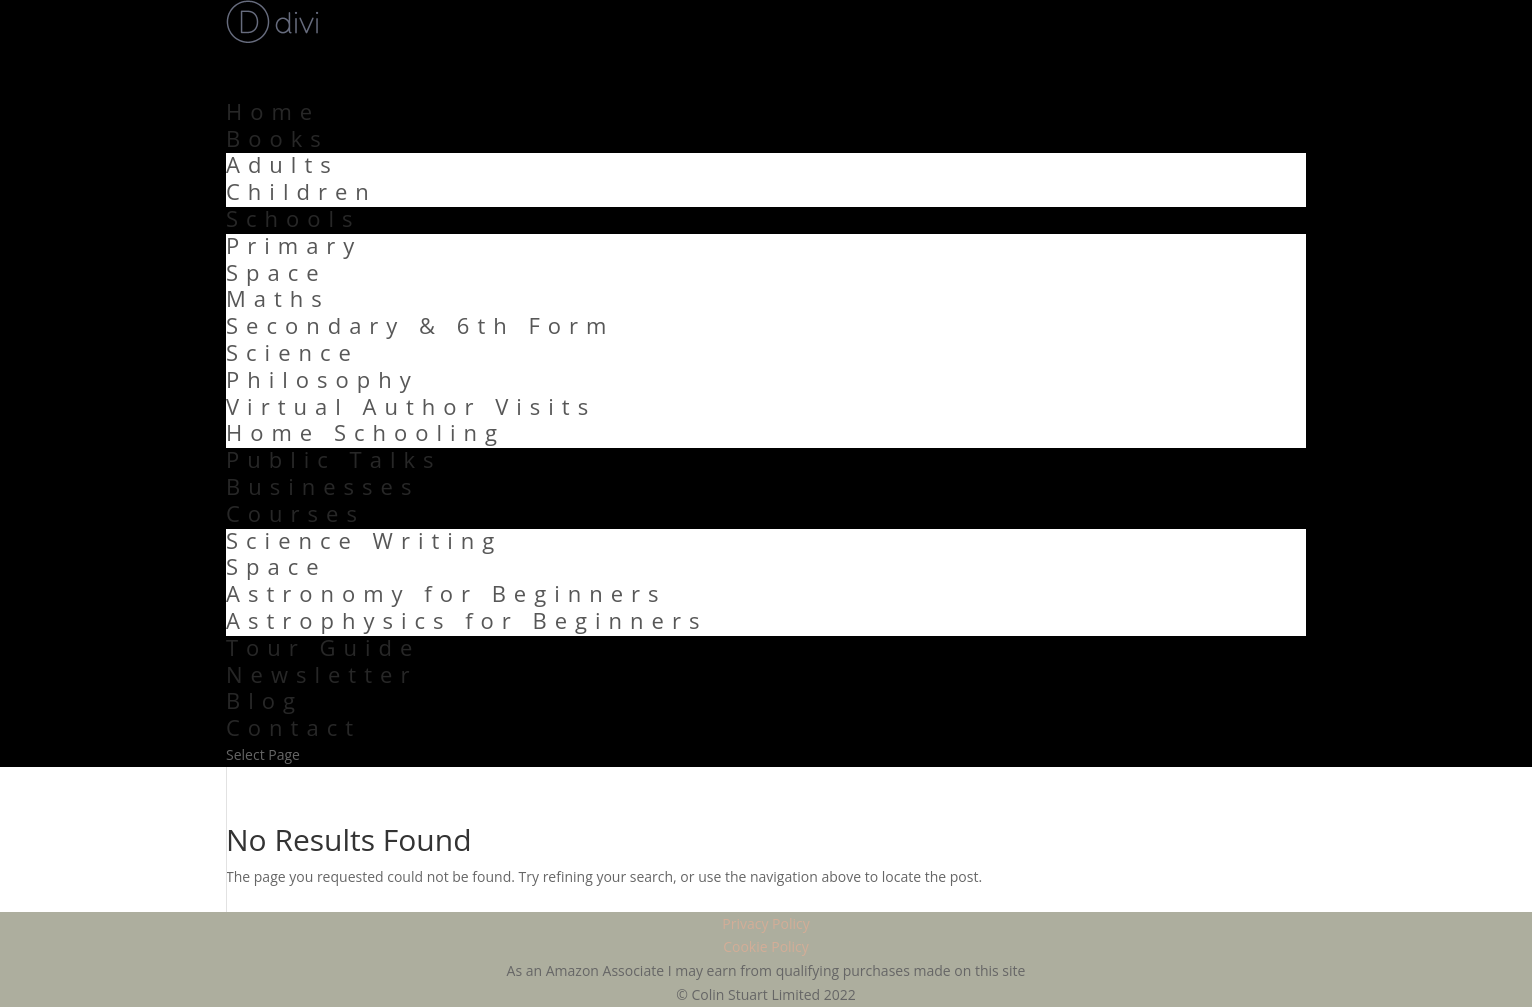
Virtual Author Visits (411, 406)
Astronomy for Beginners (446, 593)
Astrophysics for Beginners (466, 620)
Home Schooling (365, 432)
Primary (294, 245)
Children (301, 191)
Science (292, 352)
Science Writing (364, 540)
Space (276, 272)
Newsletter (321, 674)
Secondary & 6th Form (420, 325)
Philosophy (322, 379)
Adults (282, 164)
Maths (278, 298)
